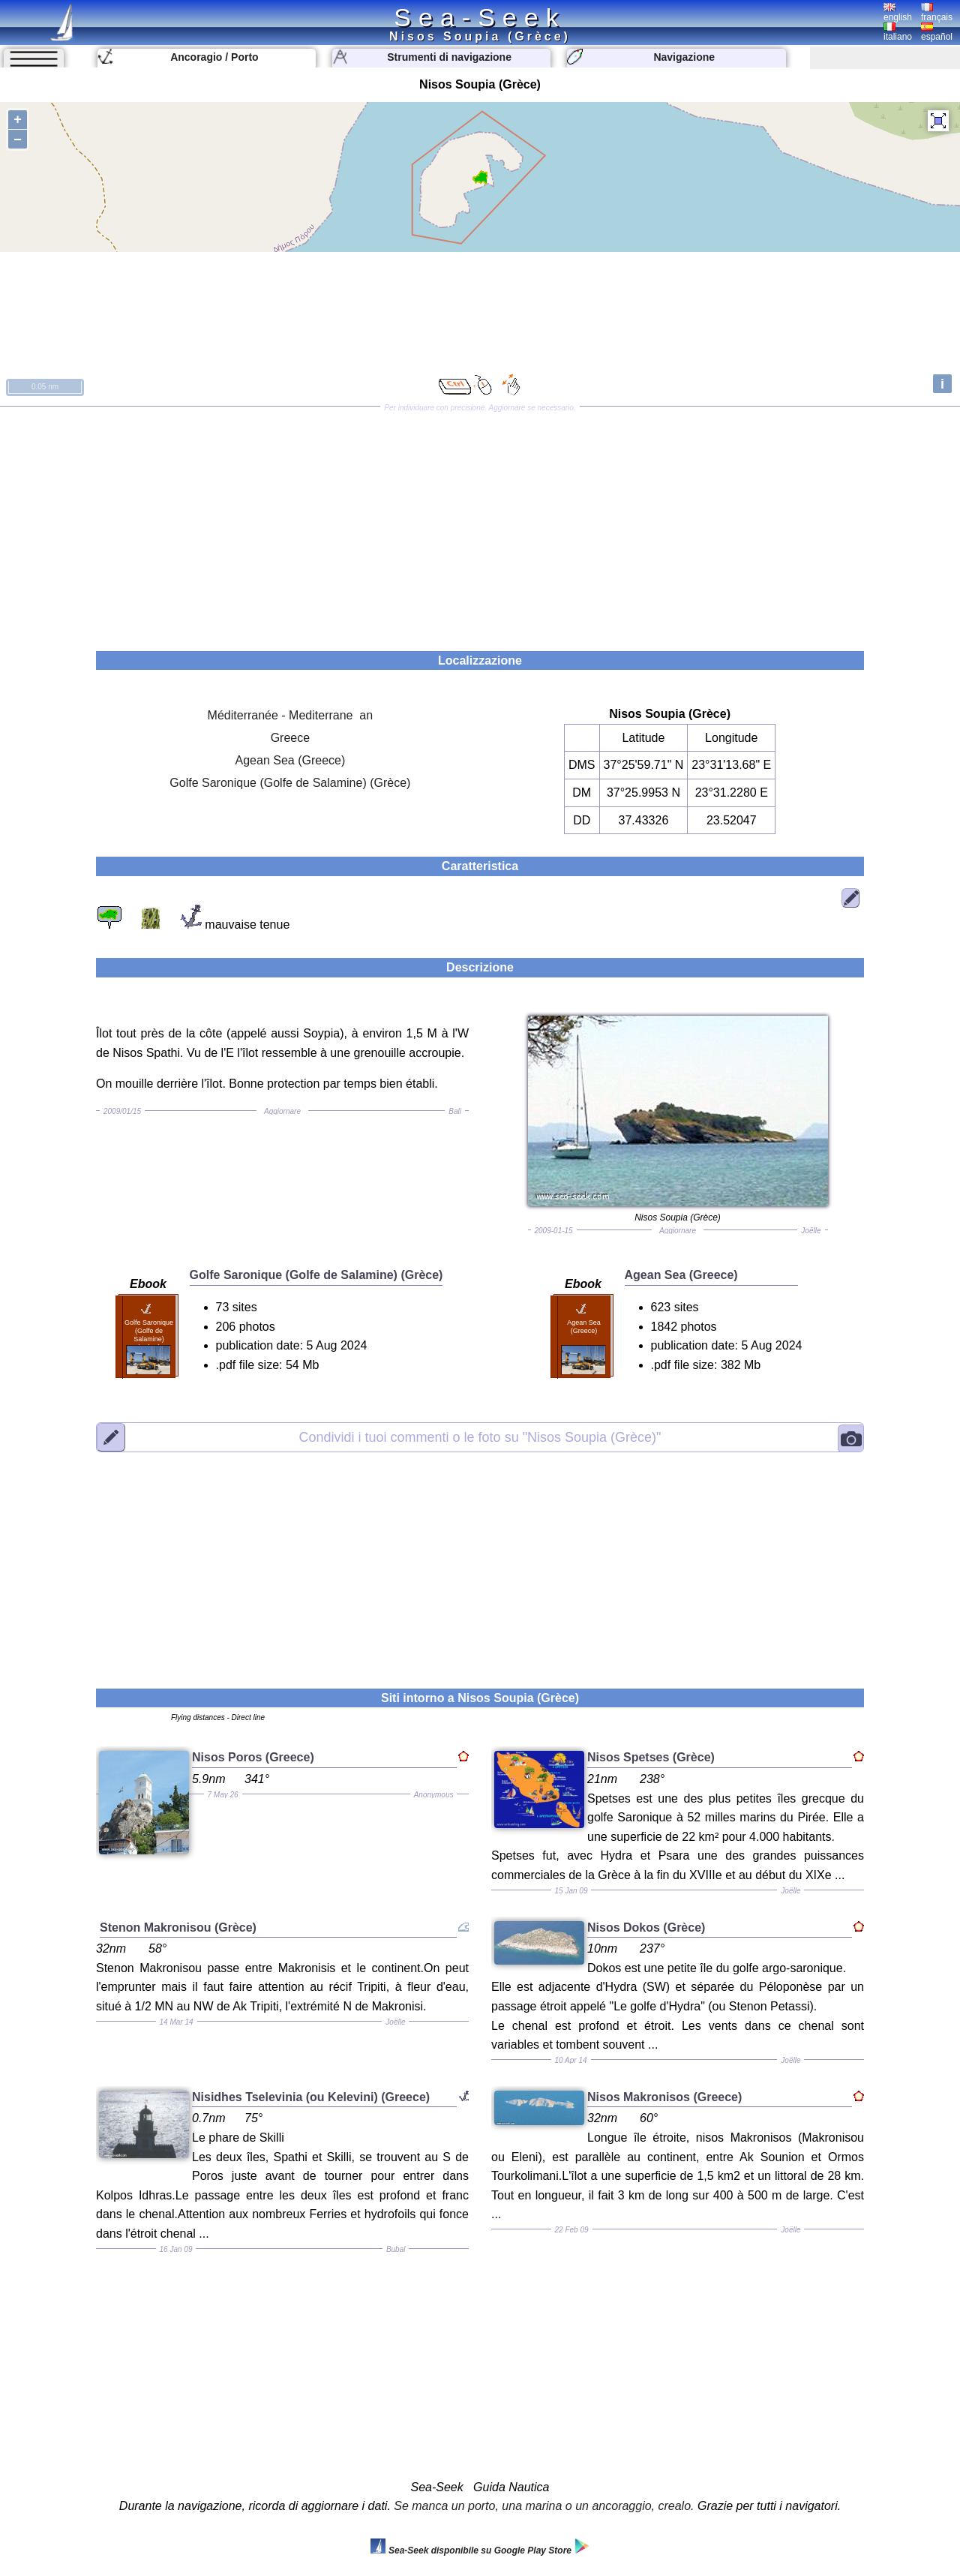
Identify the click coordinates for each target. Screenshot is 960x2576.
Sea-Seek (480, 17)
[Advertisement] (480, 524)
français (936, 13)
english (898, 13)
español (936, 32)
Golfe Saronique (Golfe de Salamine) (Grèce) (290, 782)
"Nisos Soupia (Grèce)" (480, 1436)
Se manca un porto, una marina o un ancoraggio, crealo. (544, 2505)
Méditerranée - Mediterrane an (291, 715)
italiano (898, 32)
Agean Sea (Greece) (291, 760)
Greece (290, 737)
